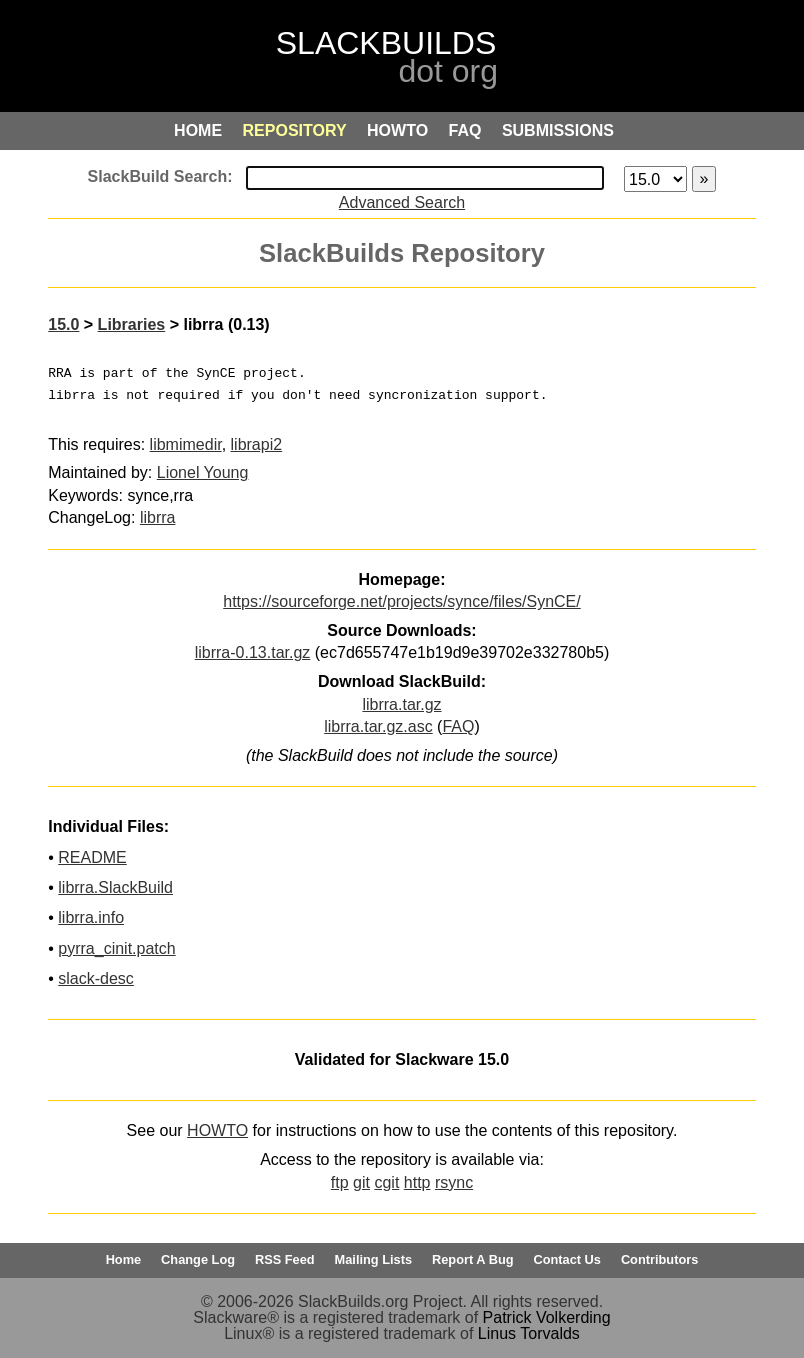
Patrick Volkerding (547, 1317)
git (361, 1182)
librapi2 (257, 444)
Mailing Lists (374, 1259)
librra (158, 517)
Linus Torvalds (529, 1333)
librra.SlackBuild (115, 887)
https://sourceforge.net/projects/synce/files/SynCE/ (402, 601)
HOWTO (217, 1130)
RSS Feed (285, 1259)
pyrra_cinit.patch (116, 948)
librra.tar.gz (401, 704)
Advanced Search (402, 202)
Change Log (198, 1259)
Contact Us (567, 1259)
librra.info (91, 917)
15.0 (63, 324)
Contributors (659, 1259)
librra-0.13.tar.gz (253, 652)
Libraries (132, 324)
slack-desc (96, 978)
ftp (340, 1182)
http (417, 1182)
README (92, 857)
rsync (454, 1182)
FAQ (458, 726)
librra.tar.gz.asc (378, 726)
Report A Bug (473, 1259)
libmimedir (186, 444)
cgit (386, 1182)
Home (124, 1259)
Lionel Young (203, 472)
